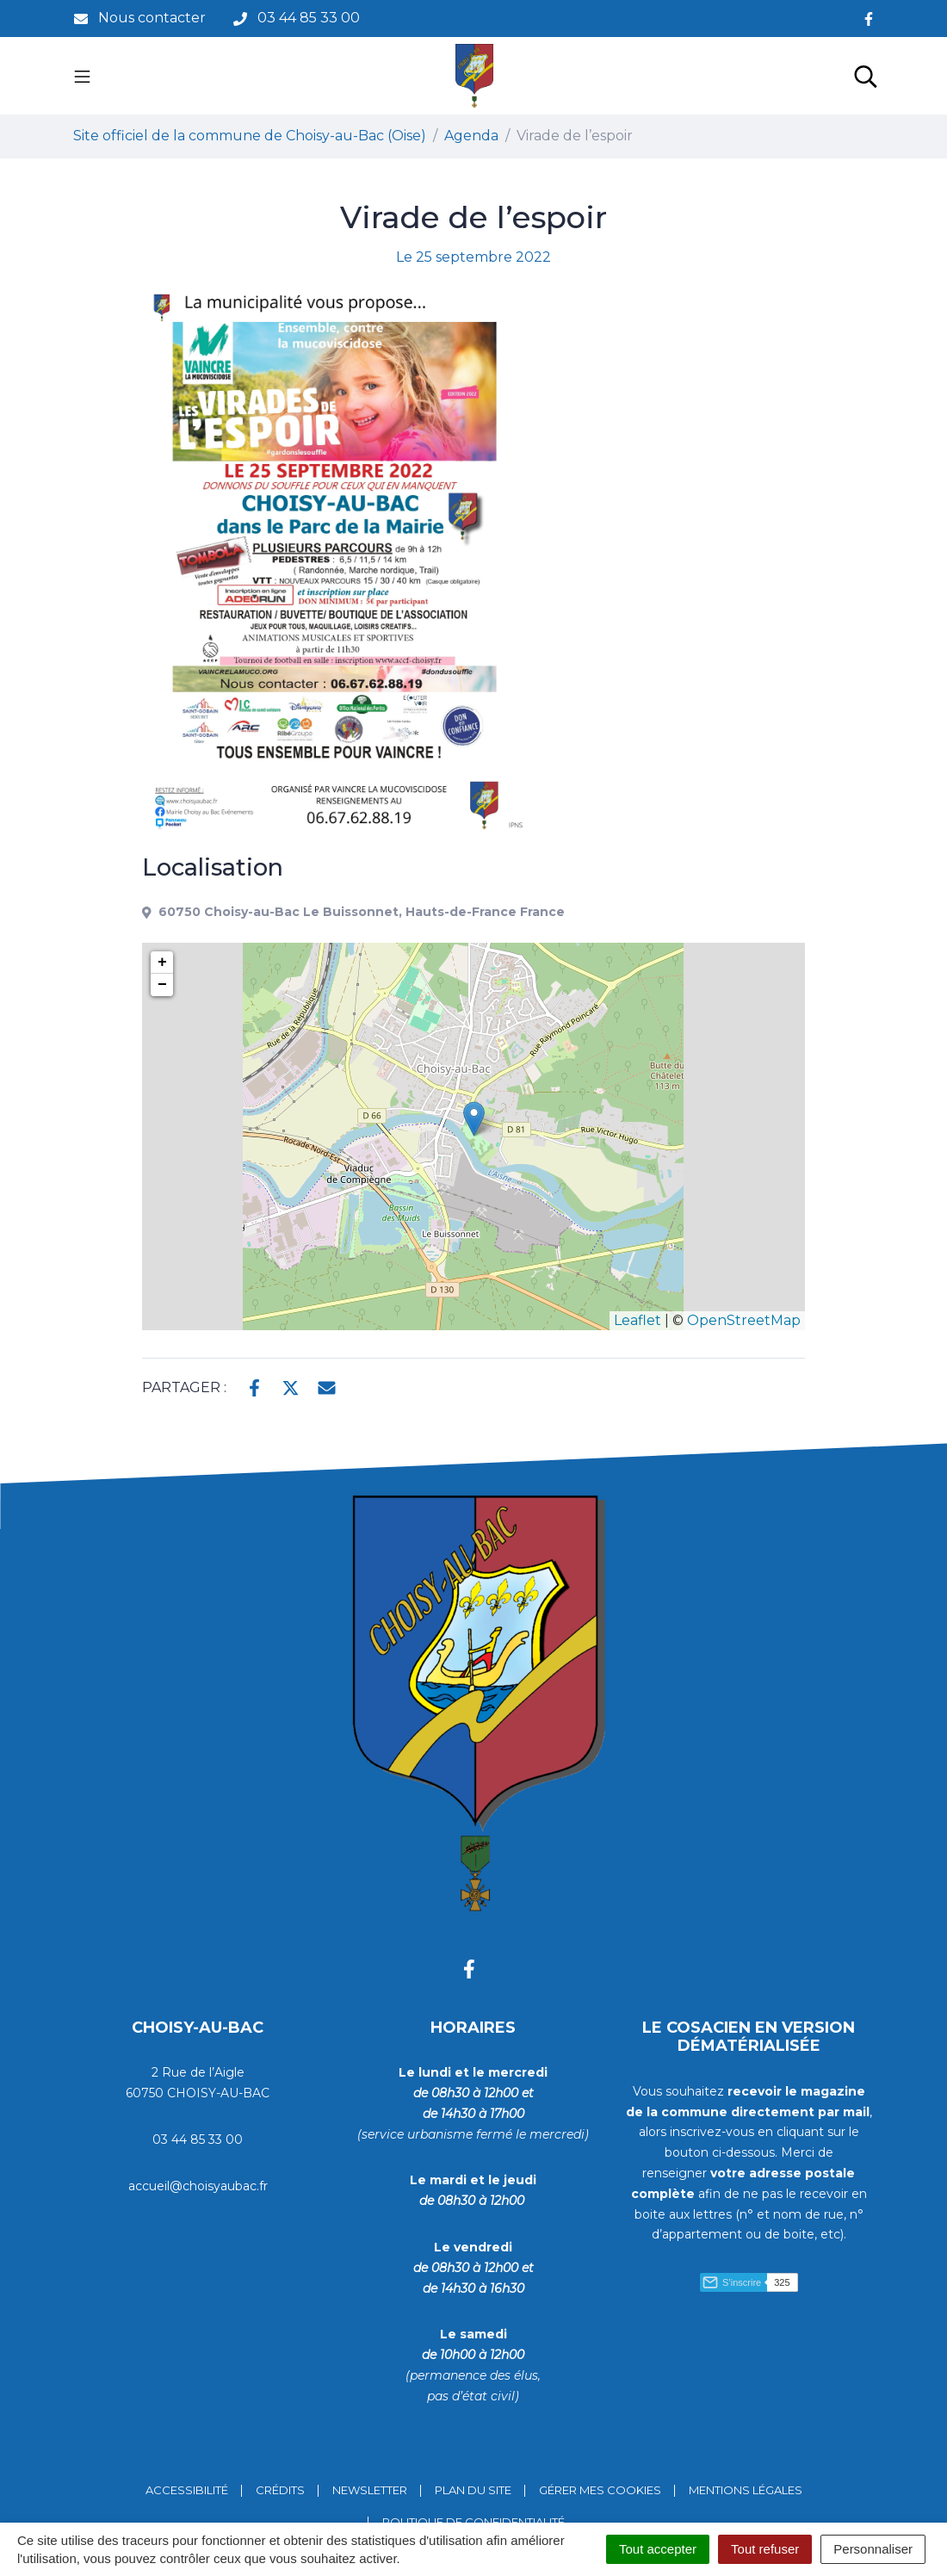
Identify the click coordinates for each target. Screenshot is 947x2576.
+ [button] (162, 962)
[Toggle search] (866, 76)
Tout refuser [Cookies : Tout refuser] (765, 2549)
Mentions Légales (745, 2490)
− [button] (162, 985)
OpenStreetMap (744, 1320)
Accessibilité (186, 2490)
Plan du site (473, 2490)
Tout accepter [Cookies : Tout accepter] (657, 2549)
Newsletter (369, 2490)
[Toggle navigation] (82, 76)
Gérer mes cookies (600, 2490)
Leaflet (637, 1320)
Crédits (280, 2490)
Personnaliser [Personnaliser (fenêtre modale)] (873, 2549)
